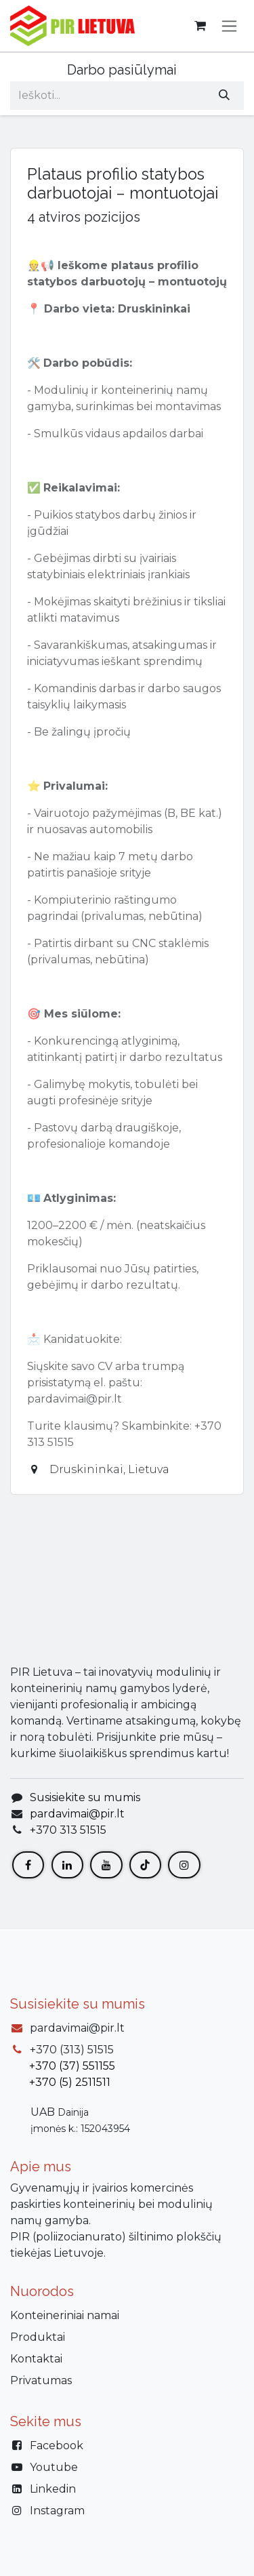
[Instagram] (184, 1866)
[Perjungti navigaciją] (229, 26)
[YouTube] (106, 1866)
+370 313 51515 (68, 1831)
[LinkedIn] (67, 1866)
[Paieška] (224, 95)
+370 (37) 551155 (72, 2065)
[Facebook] (28, 1866)
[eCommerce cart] (200, 26)
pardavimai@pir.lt (77, 1815)
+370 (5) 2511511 (69, 2082)
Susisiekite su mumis (85, 1798)
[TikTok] (145, 1866)
